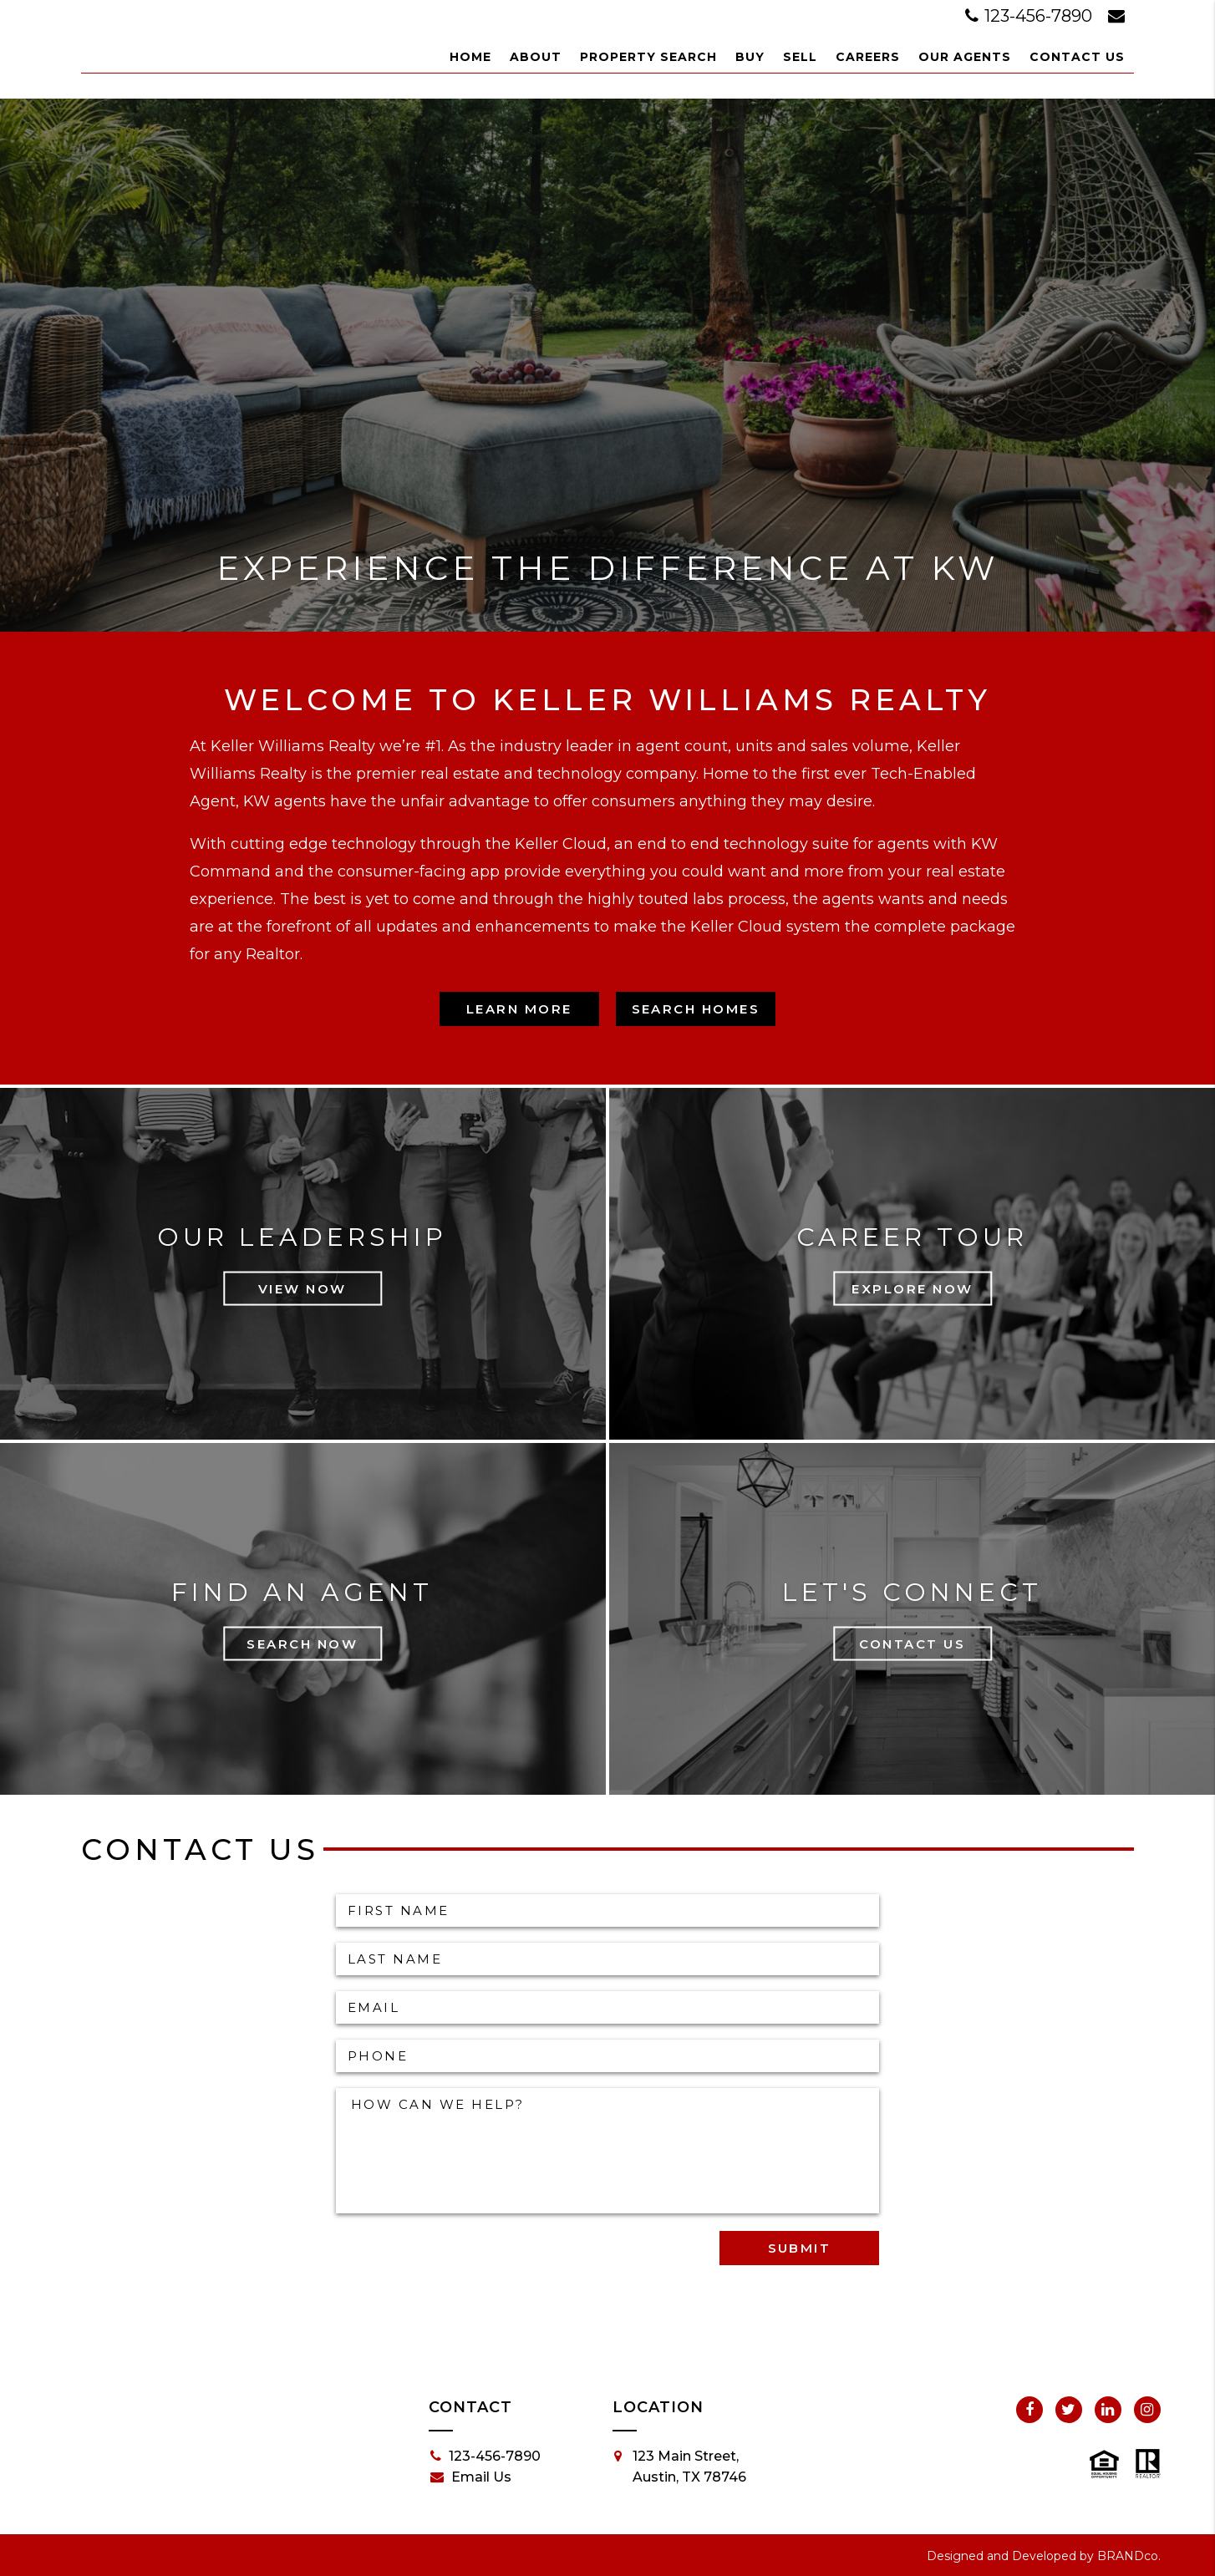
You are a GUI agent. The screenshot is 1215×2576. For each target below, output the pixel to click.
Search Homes (696, 1009)
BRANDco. (1129, 2555)
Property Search (648, 56)
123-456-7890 (1030, 16)
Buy (750, 56)
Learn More (519, 1009)
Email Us (470, 2477)
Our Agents (964, 56)
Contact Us (1077, 56)
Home (470, 56)
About (536, 56)
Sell (800, 56)
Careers (868, 56)
